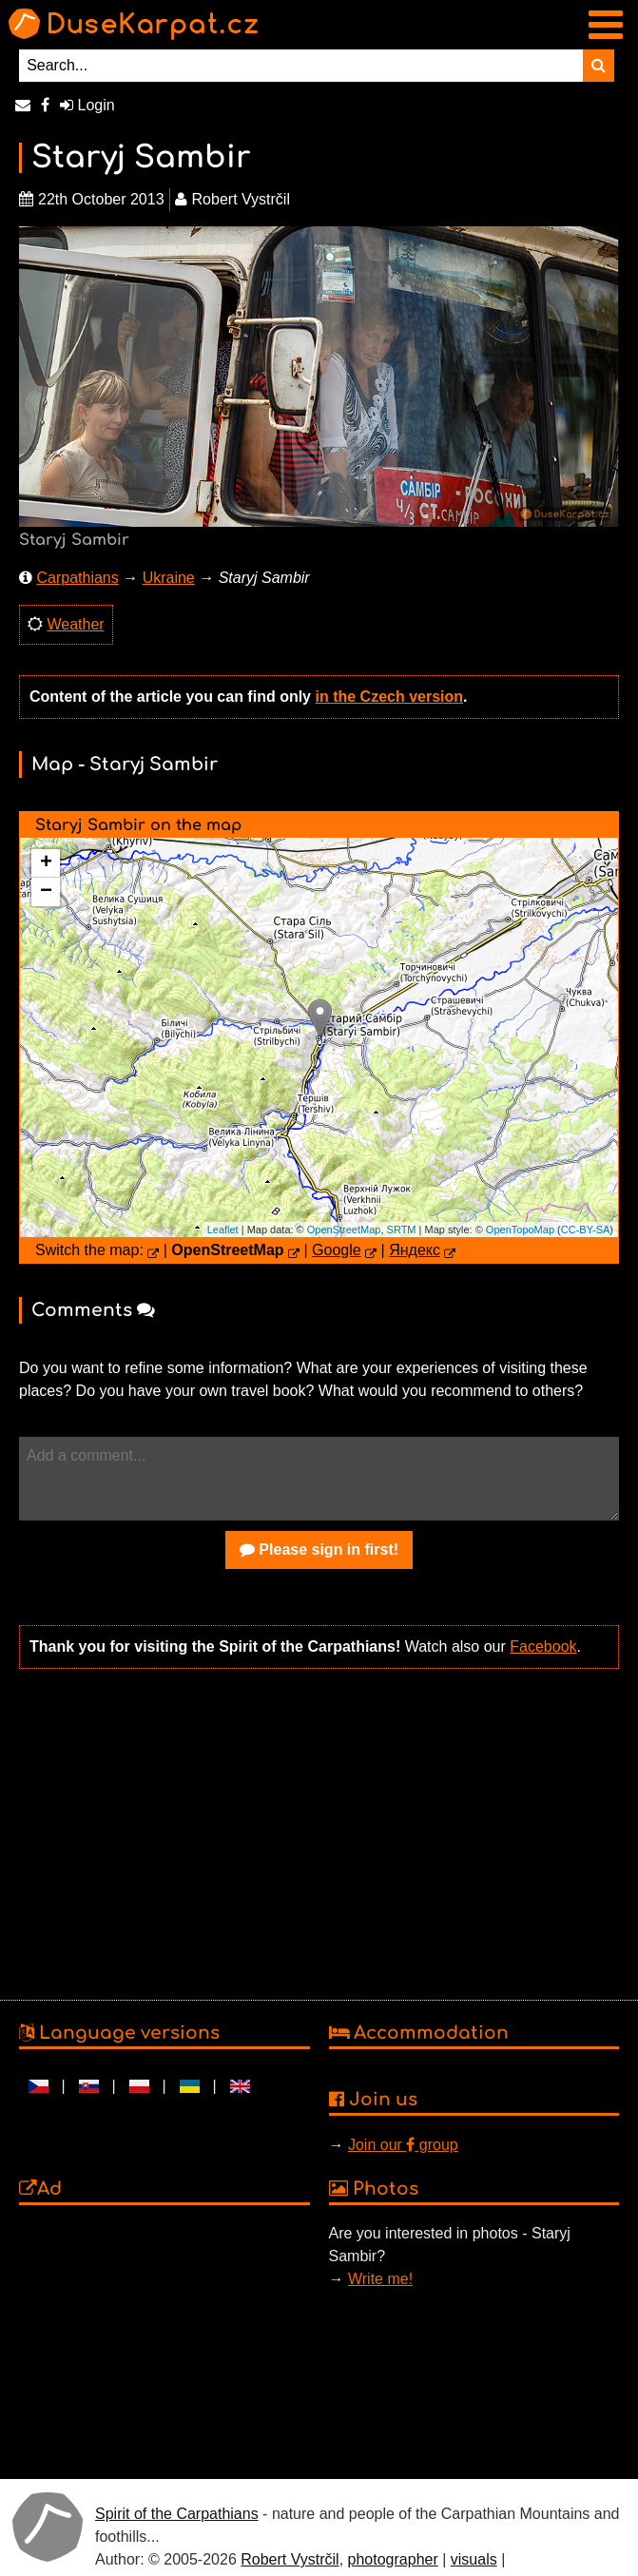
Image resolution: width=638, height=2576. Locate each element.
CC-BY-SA (585, 1229)
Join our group (403, 2145)
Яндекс (414, 1250)
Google (336, 1250)
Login (87, 105)
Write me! (380, 2279)
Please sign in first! (319, 1549)
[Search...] (301, 65)
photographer (393, 2559)
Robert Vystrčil (289, 2559)
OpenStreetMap (344, 1229)
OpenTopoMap (520, 1229)
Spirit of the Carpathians (177, 2514)
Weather (75, 624)
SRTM (401, 1229)
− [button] (46, 892)
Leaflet (223, 1229)
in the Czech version (389, 696)
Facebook (543, 1646)
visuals (474, 2559)
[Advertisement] (314, 1832)
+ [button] (46, 863)
